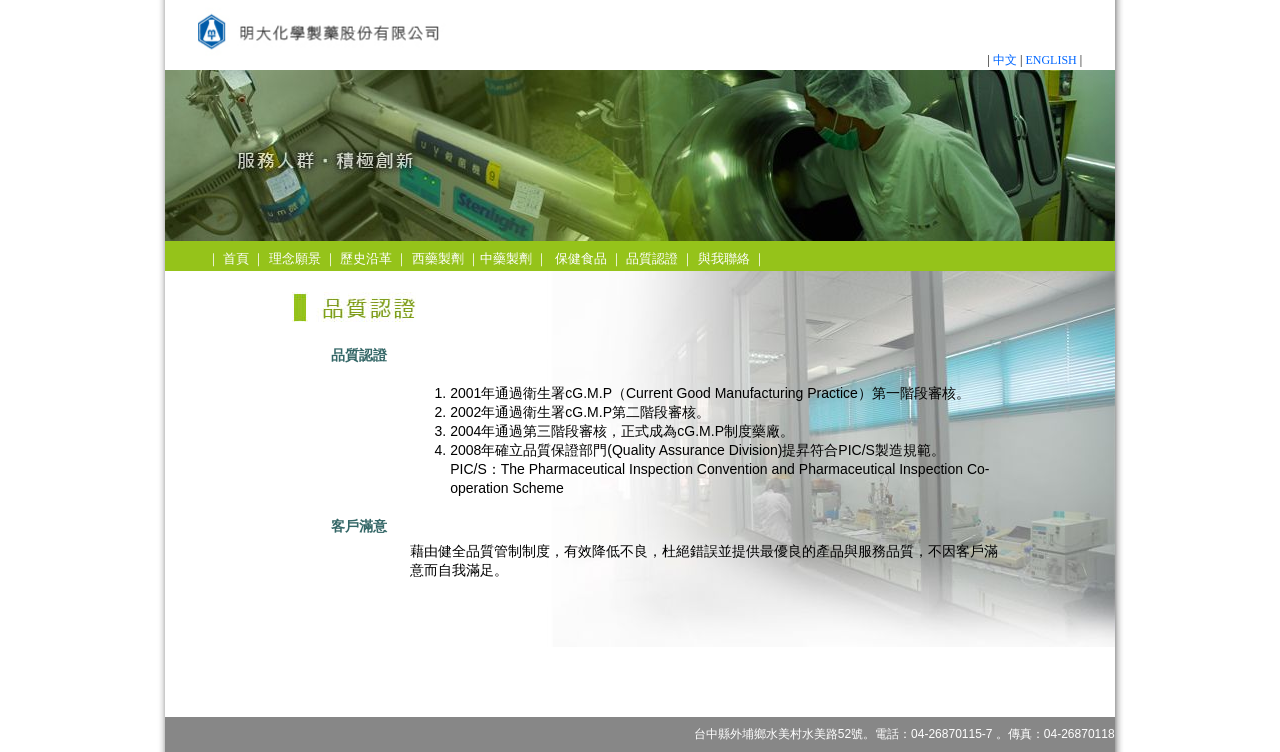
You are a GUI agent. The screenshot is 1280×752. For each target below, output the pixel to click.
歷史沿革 (366, 258)
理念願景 (295, 258)
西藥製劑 (438, 258)
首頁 (236, 258)
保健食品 (581, 258)
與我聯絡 (724, 258)
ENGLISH (1050, 60)
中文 (1005, 60)
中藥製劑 (506, 258)
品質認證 (652, 258)
